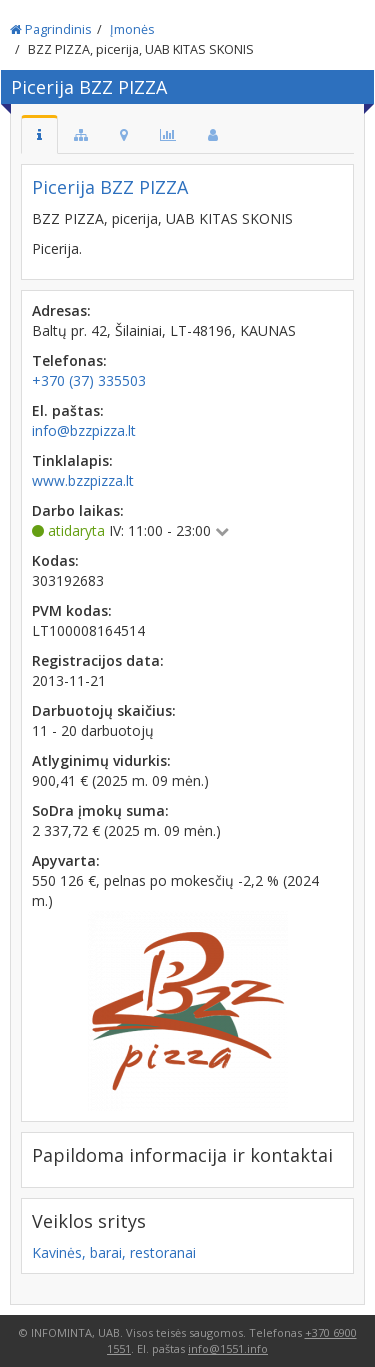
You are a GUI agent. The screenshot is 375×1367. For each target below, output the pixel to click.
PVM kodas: (72, 610)
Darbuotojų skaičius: (104, 710)
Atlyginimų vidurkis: (101, 760)
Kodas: (55, 560)
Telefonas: (69, 360)
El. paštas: (68, 410)
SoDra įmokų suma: (100, 810)
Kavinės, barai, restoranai (114, 1252)
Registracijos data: (98, 660)
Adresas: (61, 310)
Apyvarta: (66, 860)
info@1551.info (228, 1348)
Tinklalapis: (72, 460)
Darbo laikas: (78, 510)
